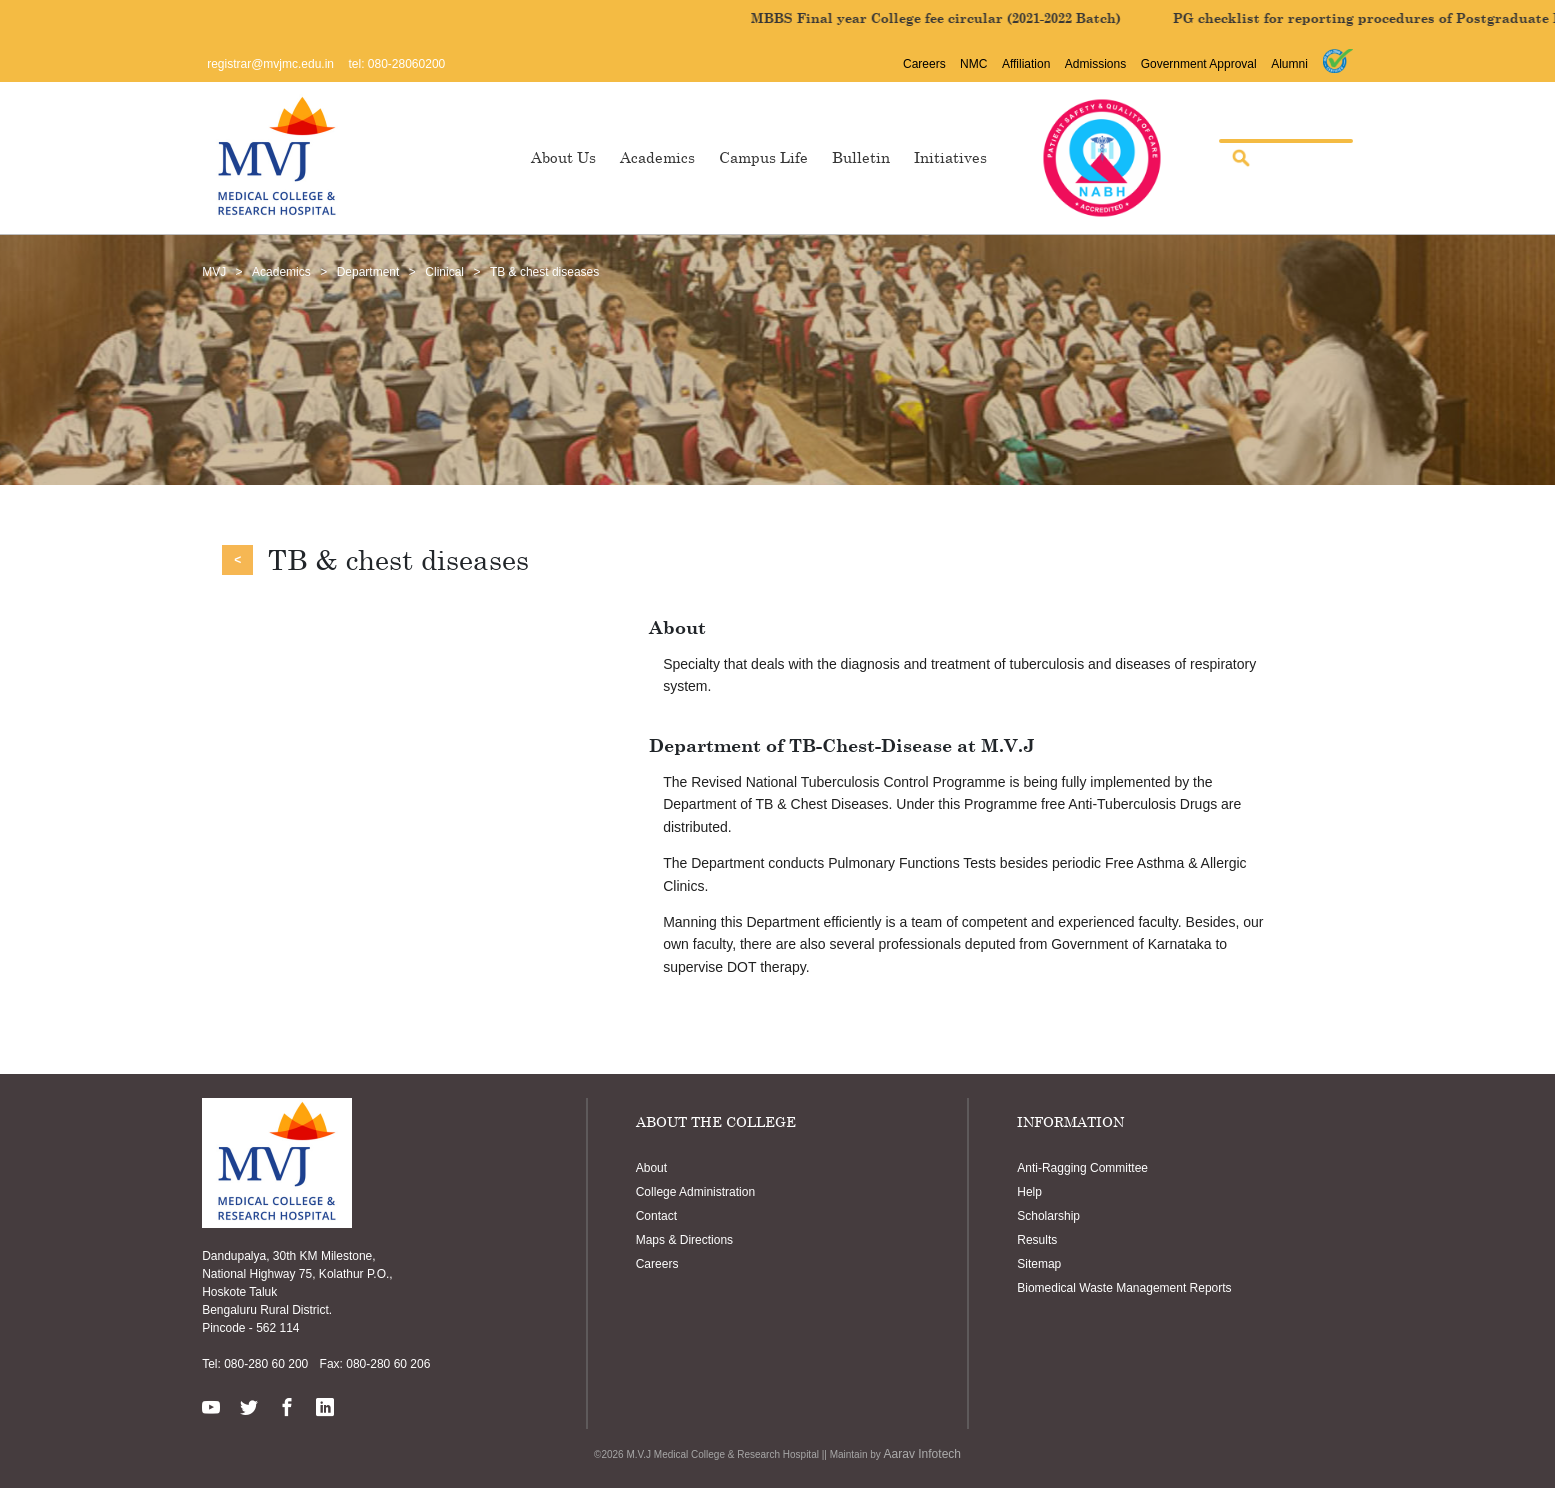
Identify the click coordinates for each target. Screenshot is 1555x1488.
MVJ (214, 272)
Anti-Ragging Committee (1082, 1168)
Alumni (1289, 64)
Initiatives (950, 157)
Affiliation (1026, 64)
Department (368, 272)
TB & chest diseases (544, 272)
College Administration (695, 1192)
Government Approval (1199, 64)
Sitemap (1039, 1264)
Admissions (1095, 64)
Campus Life (763, 157)
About (651, 1168)
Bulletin (861, 157)
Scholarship (1048, 1216)
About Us (563, 157)
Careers (924, 64)
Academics (657, 157)
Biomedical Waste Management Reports (1124, 1288)
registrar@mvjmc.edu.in (270, 64)
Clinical (444, 272)
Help (1029, 1192)
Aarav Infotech (922, 1454)
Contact (656, 1216)
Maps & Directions (684, 1240)
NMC (973, 64)
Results (1037, 1240)
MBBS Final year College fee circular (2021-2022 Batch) (1022, 18)
